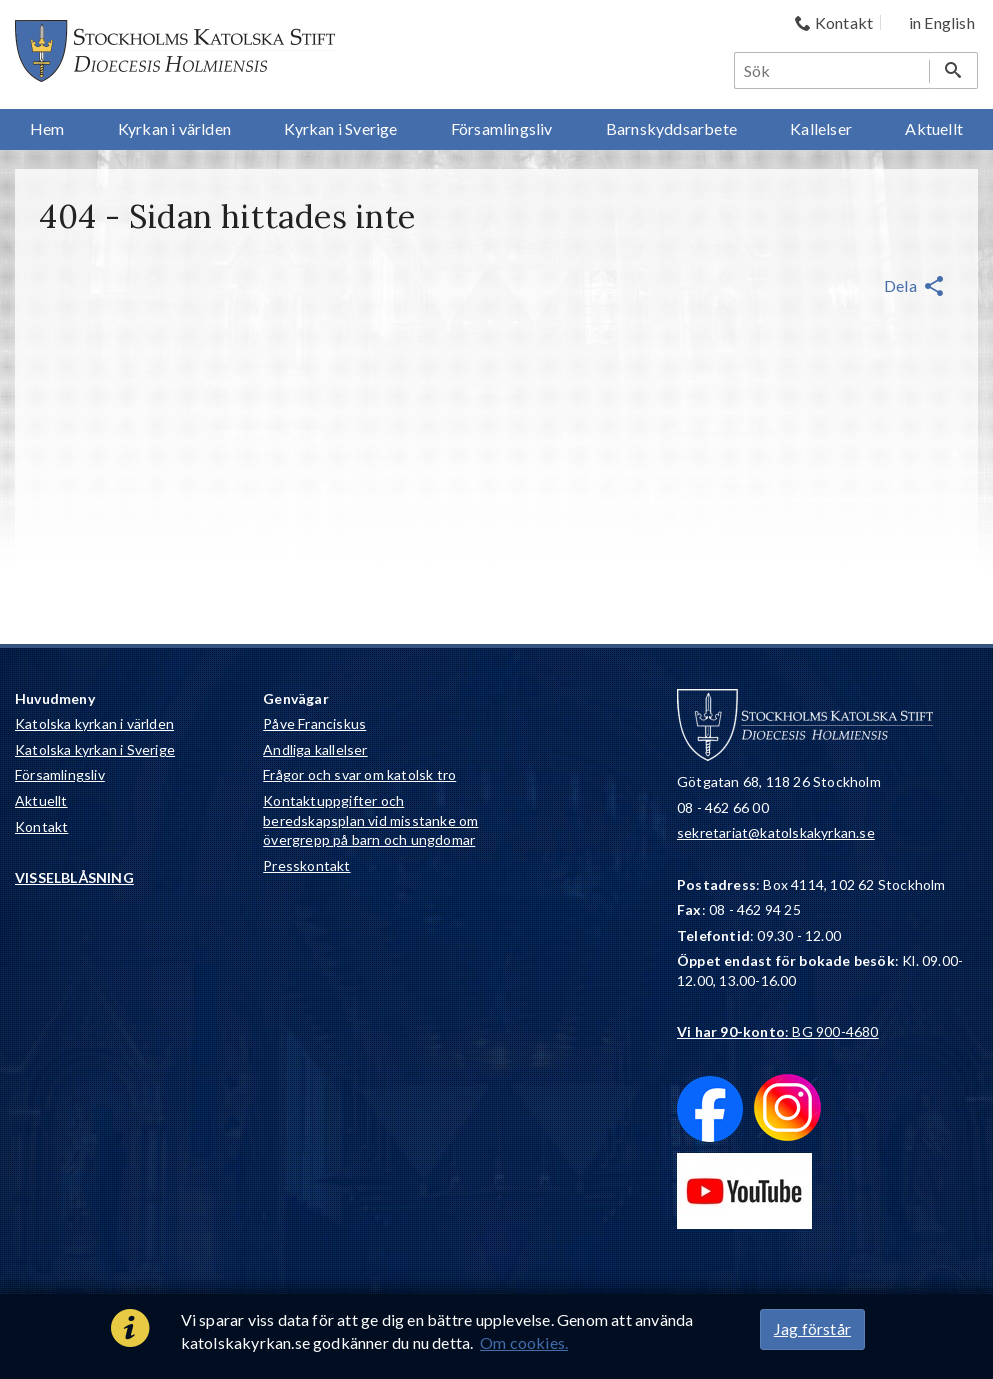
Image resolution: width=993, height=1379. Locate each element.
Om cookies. (524, 1342)
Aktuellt (41, 800)
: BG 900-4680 (778, 1031)
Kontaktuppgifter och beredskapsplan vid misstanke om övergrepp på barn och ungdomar (370, 820)
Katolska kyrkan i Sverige (95, 749)
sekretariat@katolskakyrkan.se (776, 832)
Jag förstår (812, 1328)
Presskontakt (306, 865)
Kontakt (41, 826)
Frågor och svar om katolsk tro (359, 774)
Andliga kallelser (315, 749)
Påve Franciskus (314, 723)
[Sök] (833, 70)
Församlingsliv (60, 774)
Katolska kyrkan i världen (94, 723)
